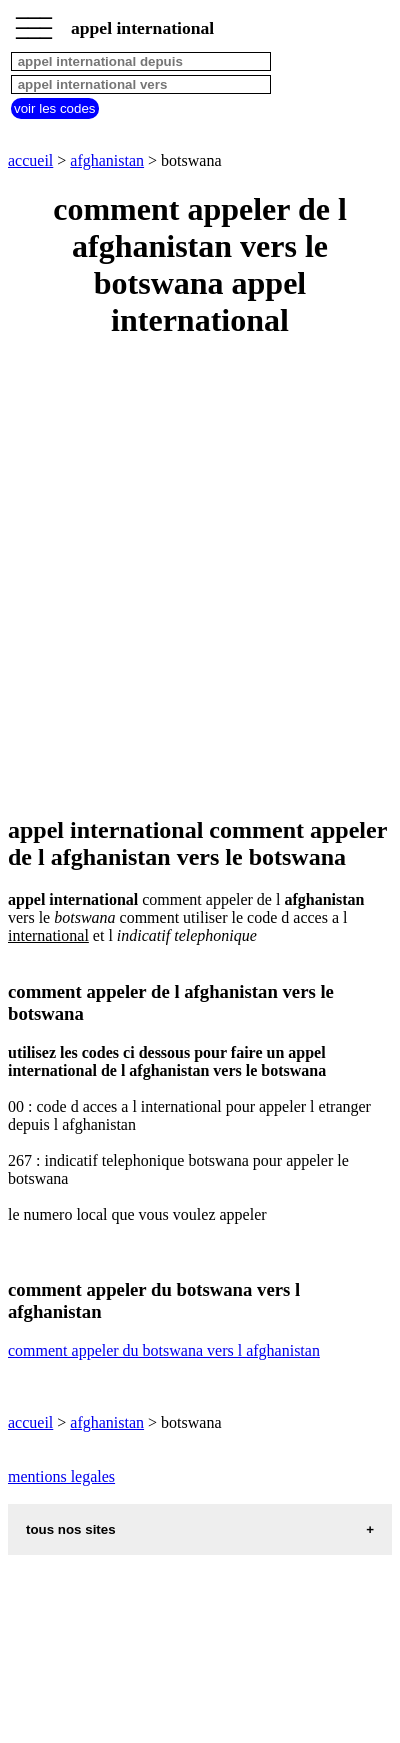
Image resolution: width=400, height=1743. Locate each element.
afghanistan (107, 160)
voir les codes (55, 108)
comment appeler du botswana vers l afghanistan (164, 1350)
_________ (34, 22)
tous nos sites (71, 1529)
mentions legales (61, 1476)
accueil (30, 160)
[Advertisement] (200, 579)
